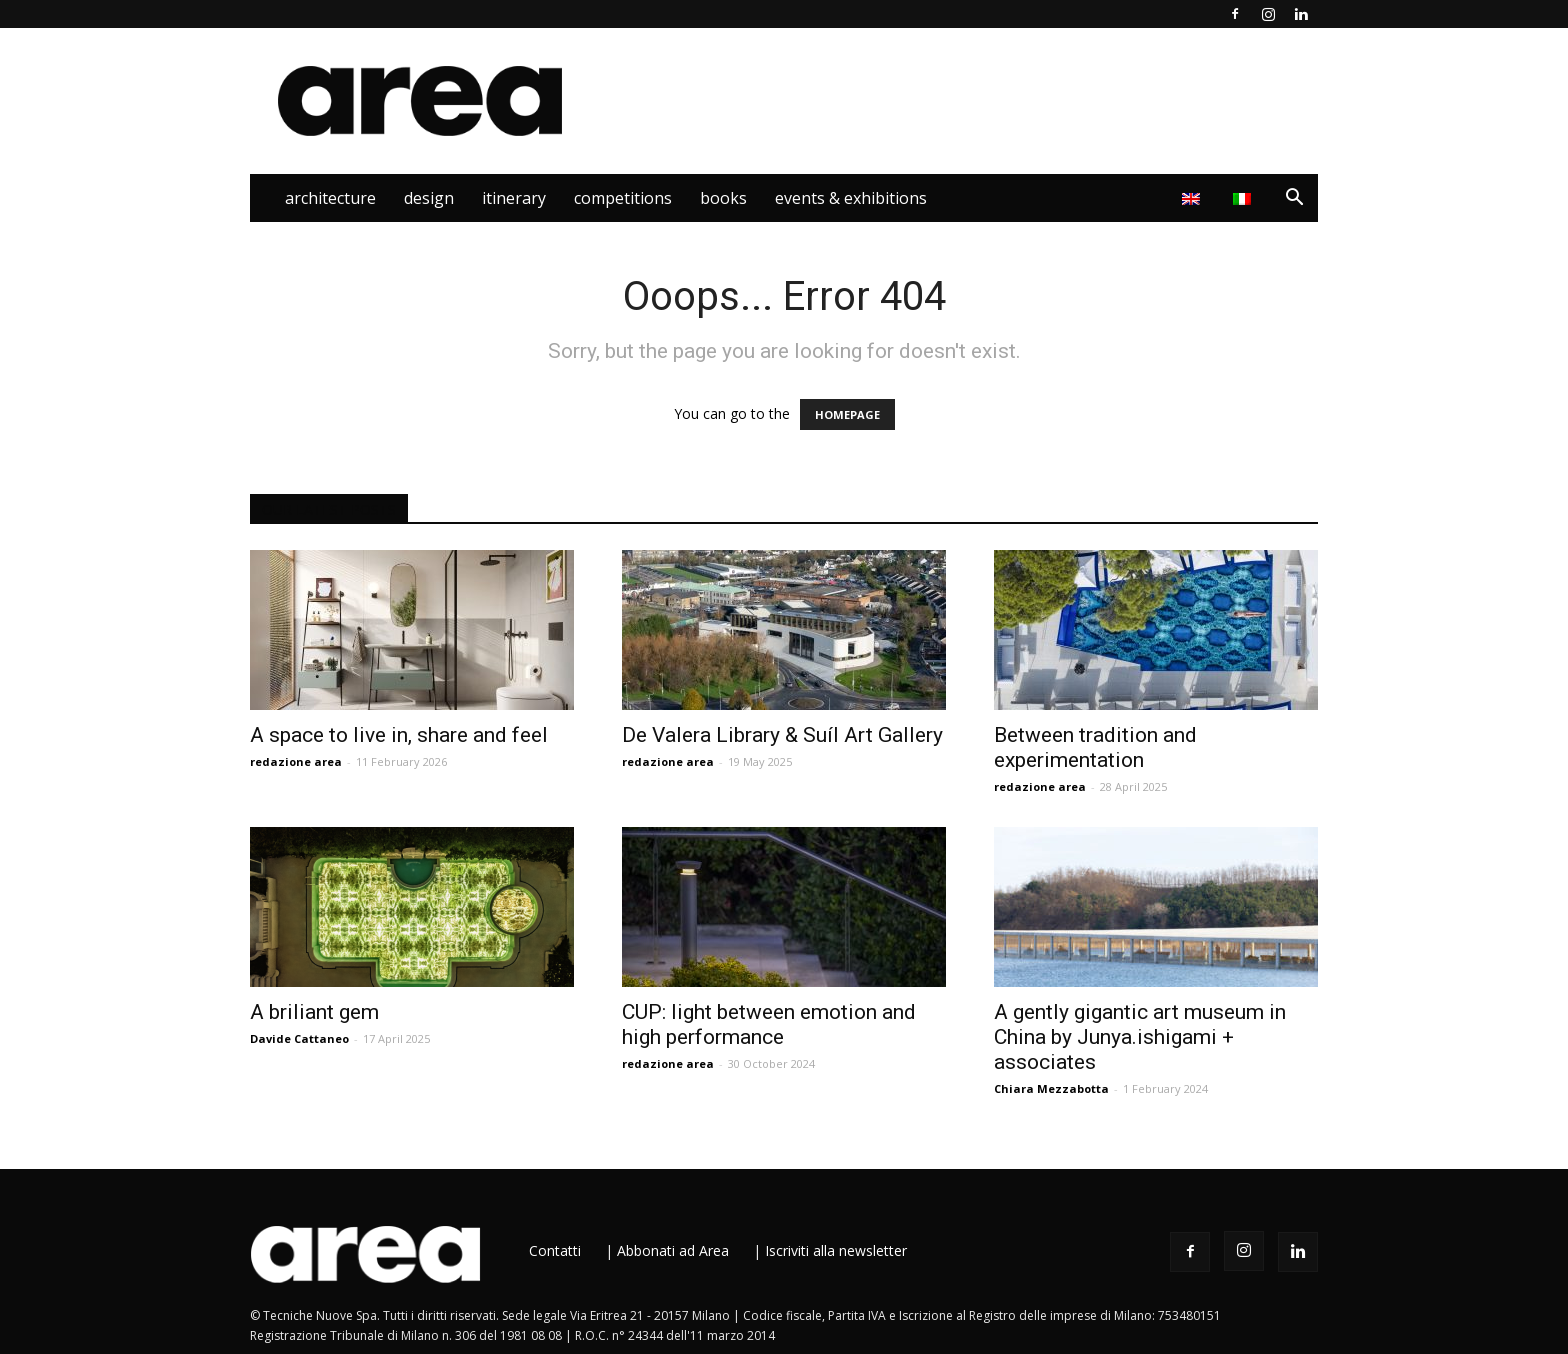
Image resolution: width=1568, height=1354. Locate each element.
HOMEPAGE (847, 414)
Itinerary (514, 198)
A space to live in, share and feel (399, 735)
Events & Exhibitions (851, 198)
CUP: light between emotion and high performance (769, 1024)
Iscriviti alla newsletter (836, 1250)
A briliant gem (314, 1012)
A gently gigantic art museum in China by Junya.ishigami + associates (1140, 1037)
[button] (1294, 199)
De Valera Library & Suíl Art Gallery (782, 735)
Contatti (555, 1250)
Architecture (330, 198)
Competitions (623, 198)
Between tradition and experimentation (1095, 747)
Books (723, 198)
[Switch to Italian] (1244, 198)
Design (429, 198)
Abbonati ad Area (673, 1250)
